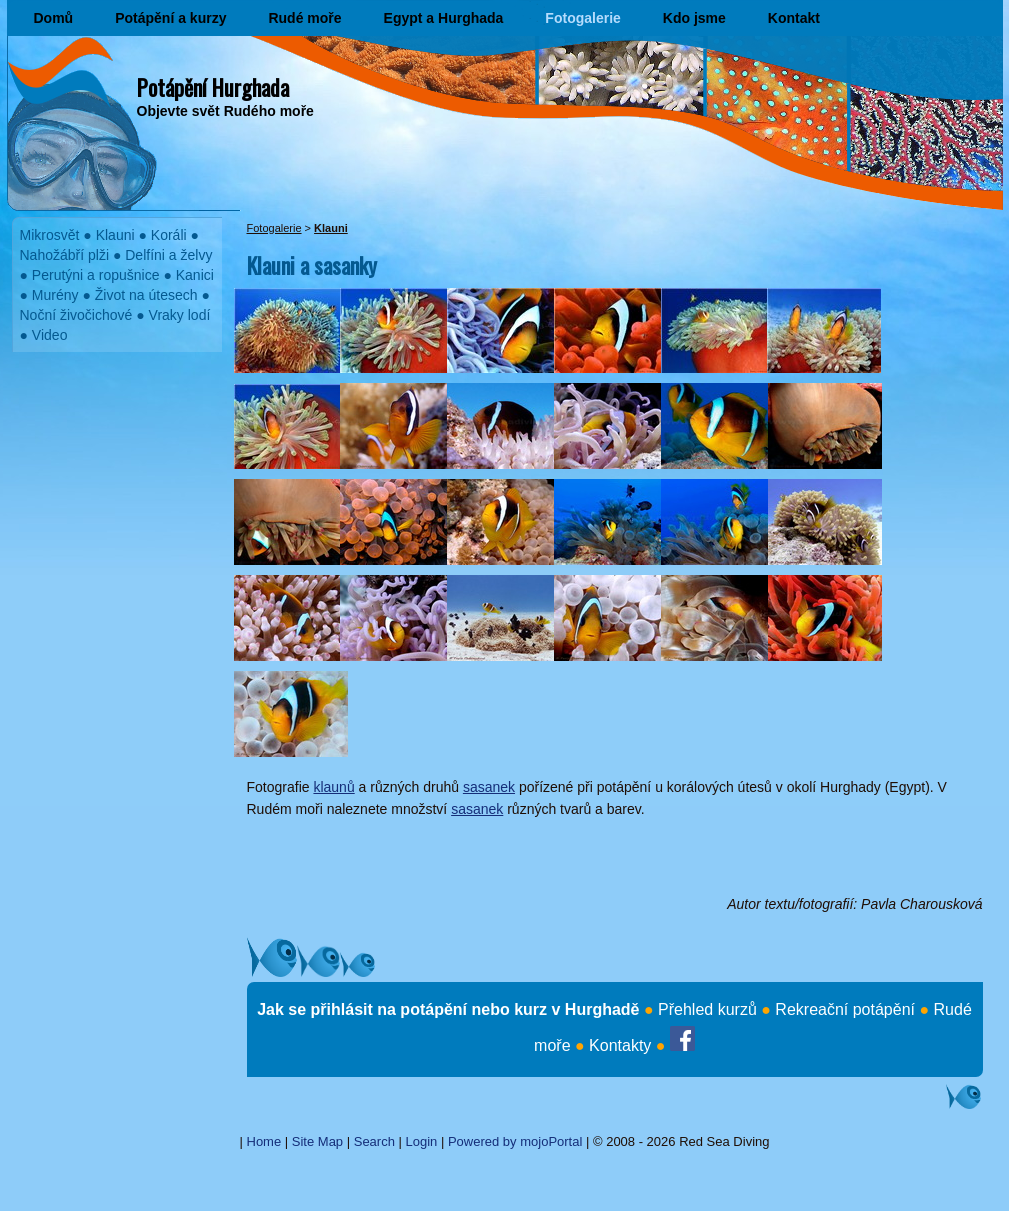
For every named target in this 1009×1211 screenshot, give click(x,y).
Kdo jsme (694, 18)
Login (422, 1141)
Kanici (195, 275)
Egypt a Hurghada (444, 18)
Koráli (169, 235)
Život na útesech (146, 295)
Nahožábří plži (65, 255)
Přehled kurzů (707, 1009)
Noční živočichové (76, 315)
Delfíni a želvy (168, 255)
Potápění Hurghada (213, 87)
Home (264, 1141)
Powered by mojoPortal (515, 1141)
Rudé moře (304, 18)
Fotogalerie (582, 18)
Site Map (317, 1141)
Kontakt (794, 18)
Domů (54, 18)
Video (50, 335)
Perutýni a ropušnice (96, 275)
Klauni (115, 235)
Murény (55, 295)
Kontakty (620, 1045)
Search (374, 1141)
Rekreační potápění (845, 1009)
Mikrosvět (50, 235)
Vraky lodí (180, 315)
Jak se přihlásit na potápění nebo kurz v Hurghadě (448, 1009)
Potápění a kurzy (170, 18)
